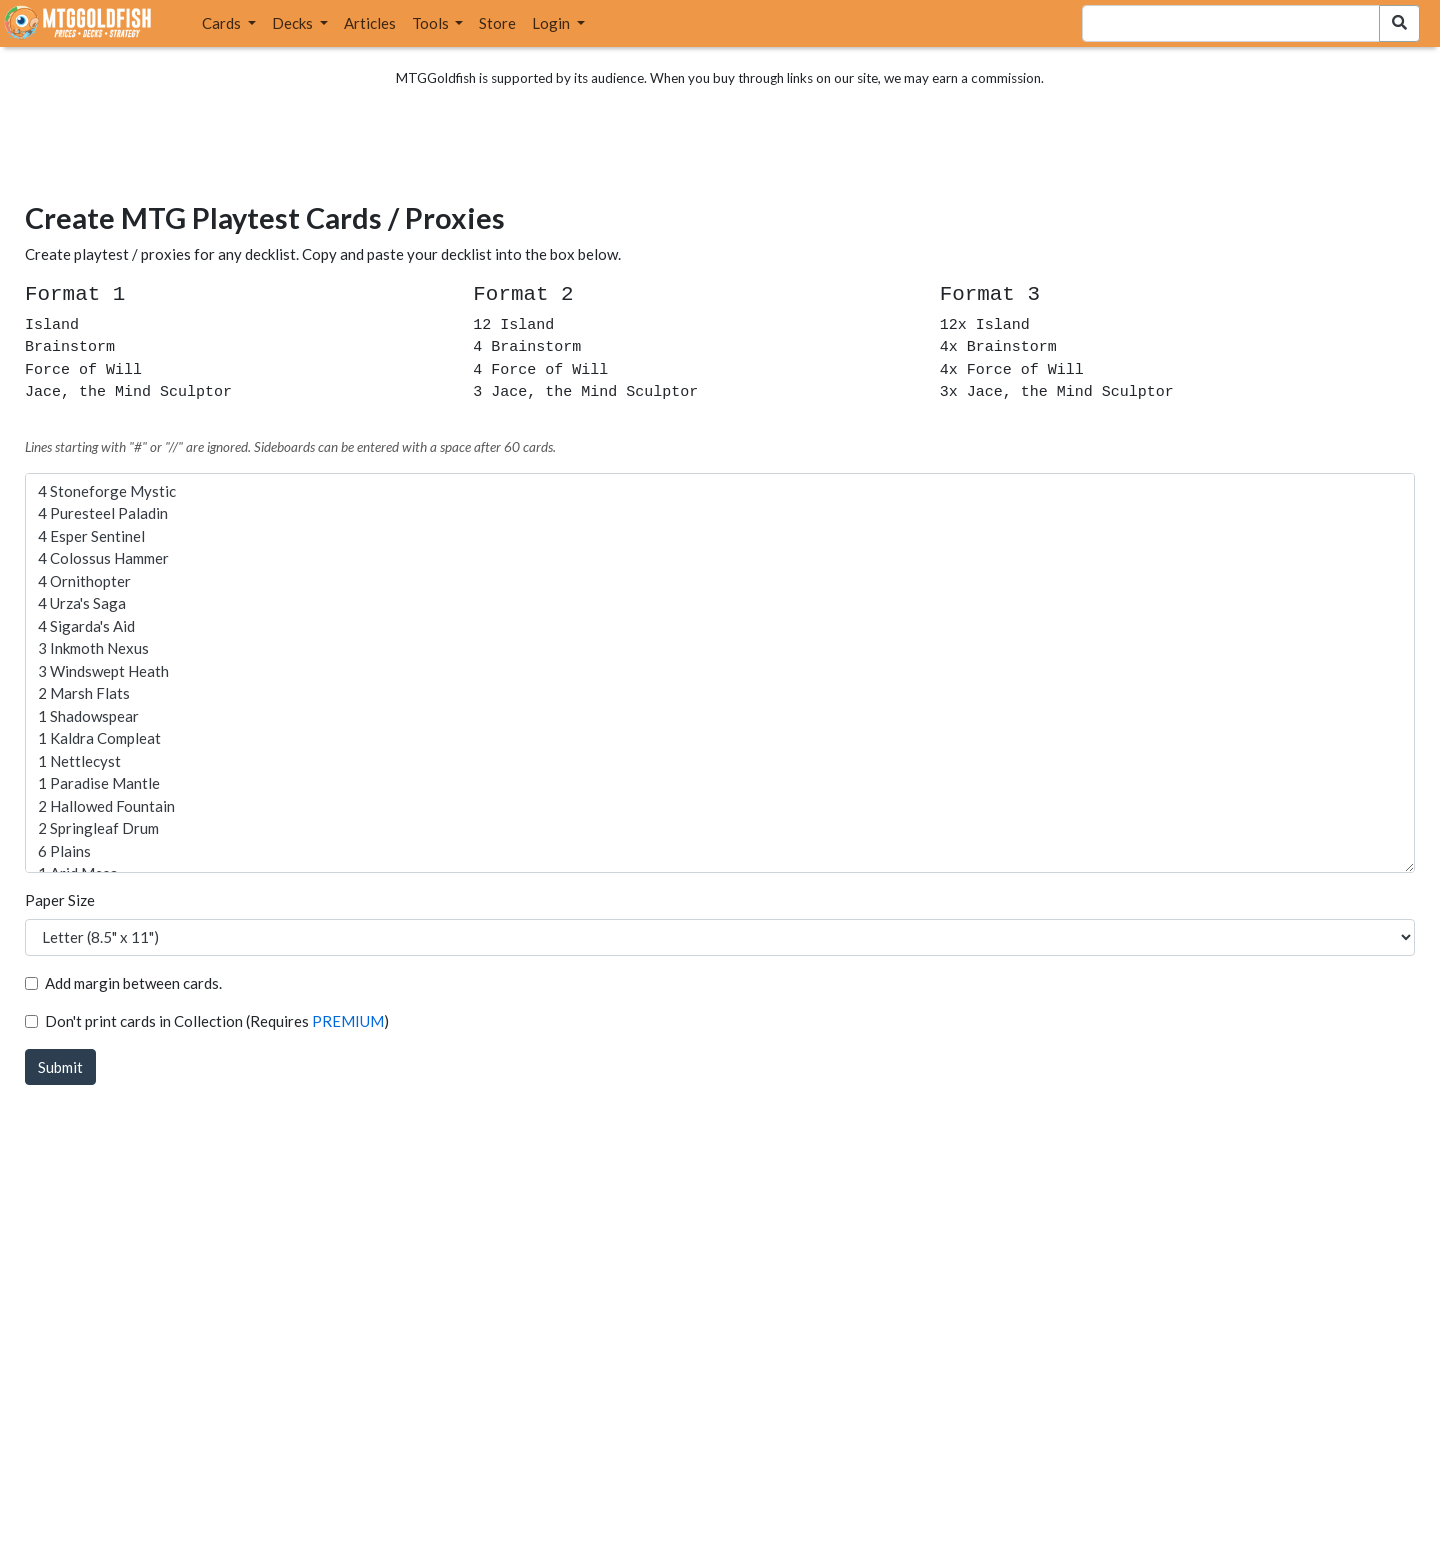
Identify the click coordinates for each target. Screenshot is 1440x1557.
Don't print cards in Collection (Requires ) (217, 1021)
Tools (432, 23)
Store (497, 23)
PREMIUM (348, 1021)
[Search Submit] (1399, 23)
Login (552, 23)
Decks (294, 23)
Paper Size (60, 900)
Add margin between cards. (133, 983)
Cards (223, 23)
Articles (370, 23)
